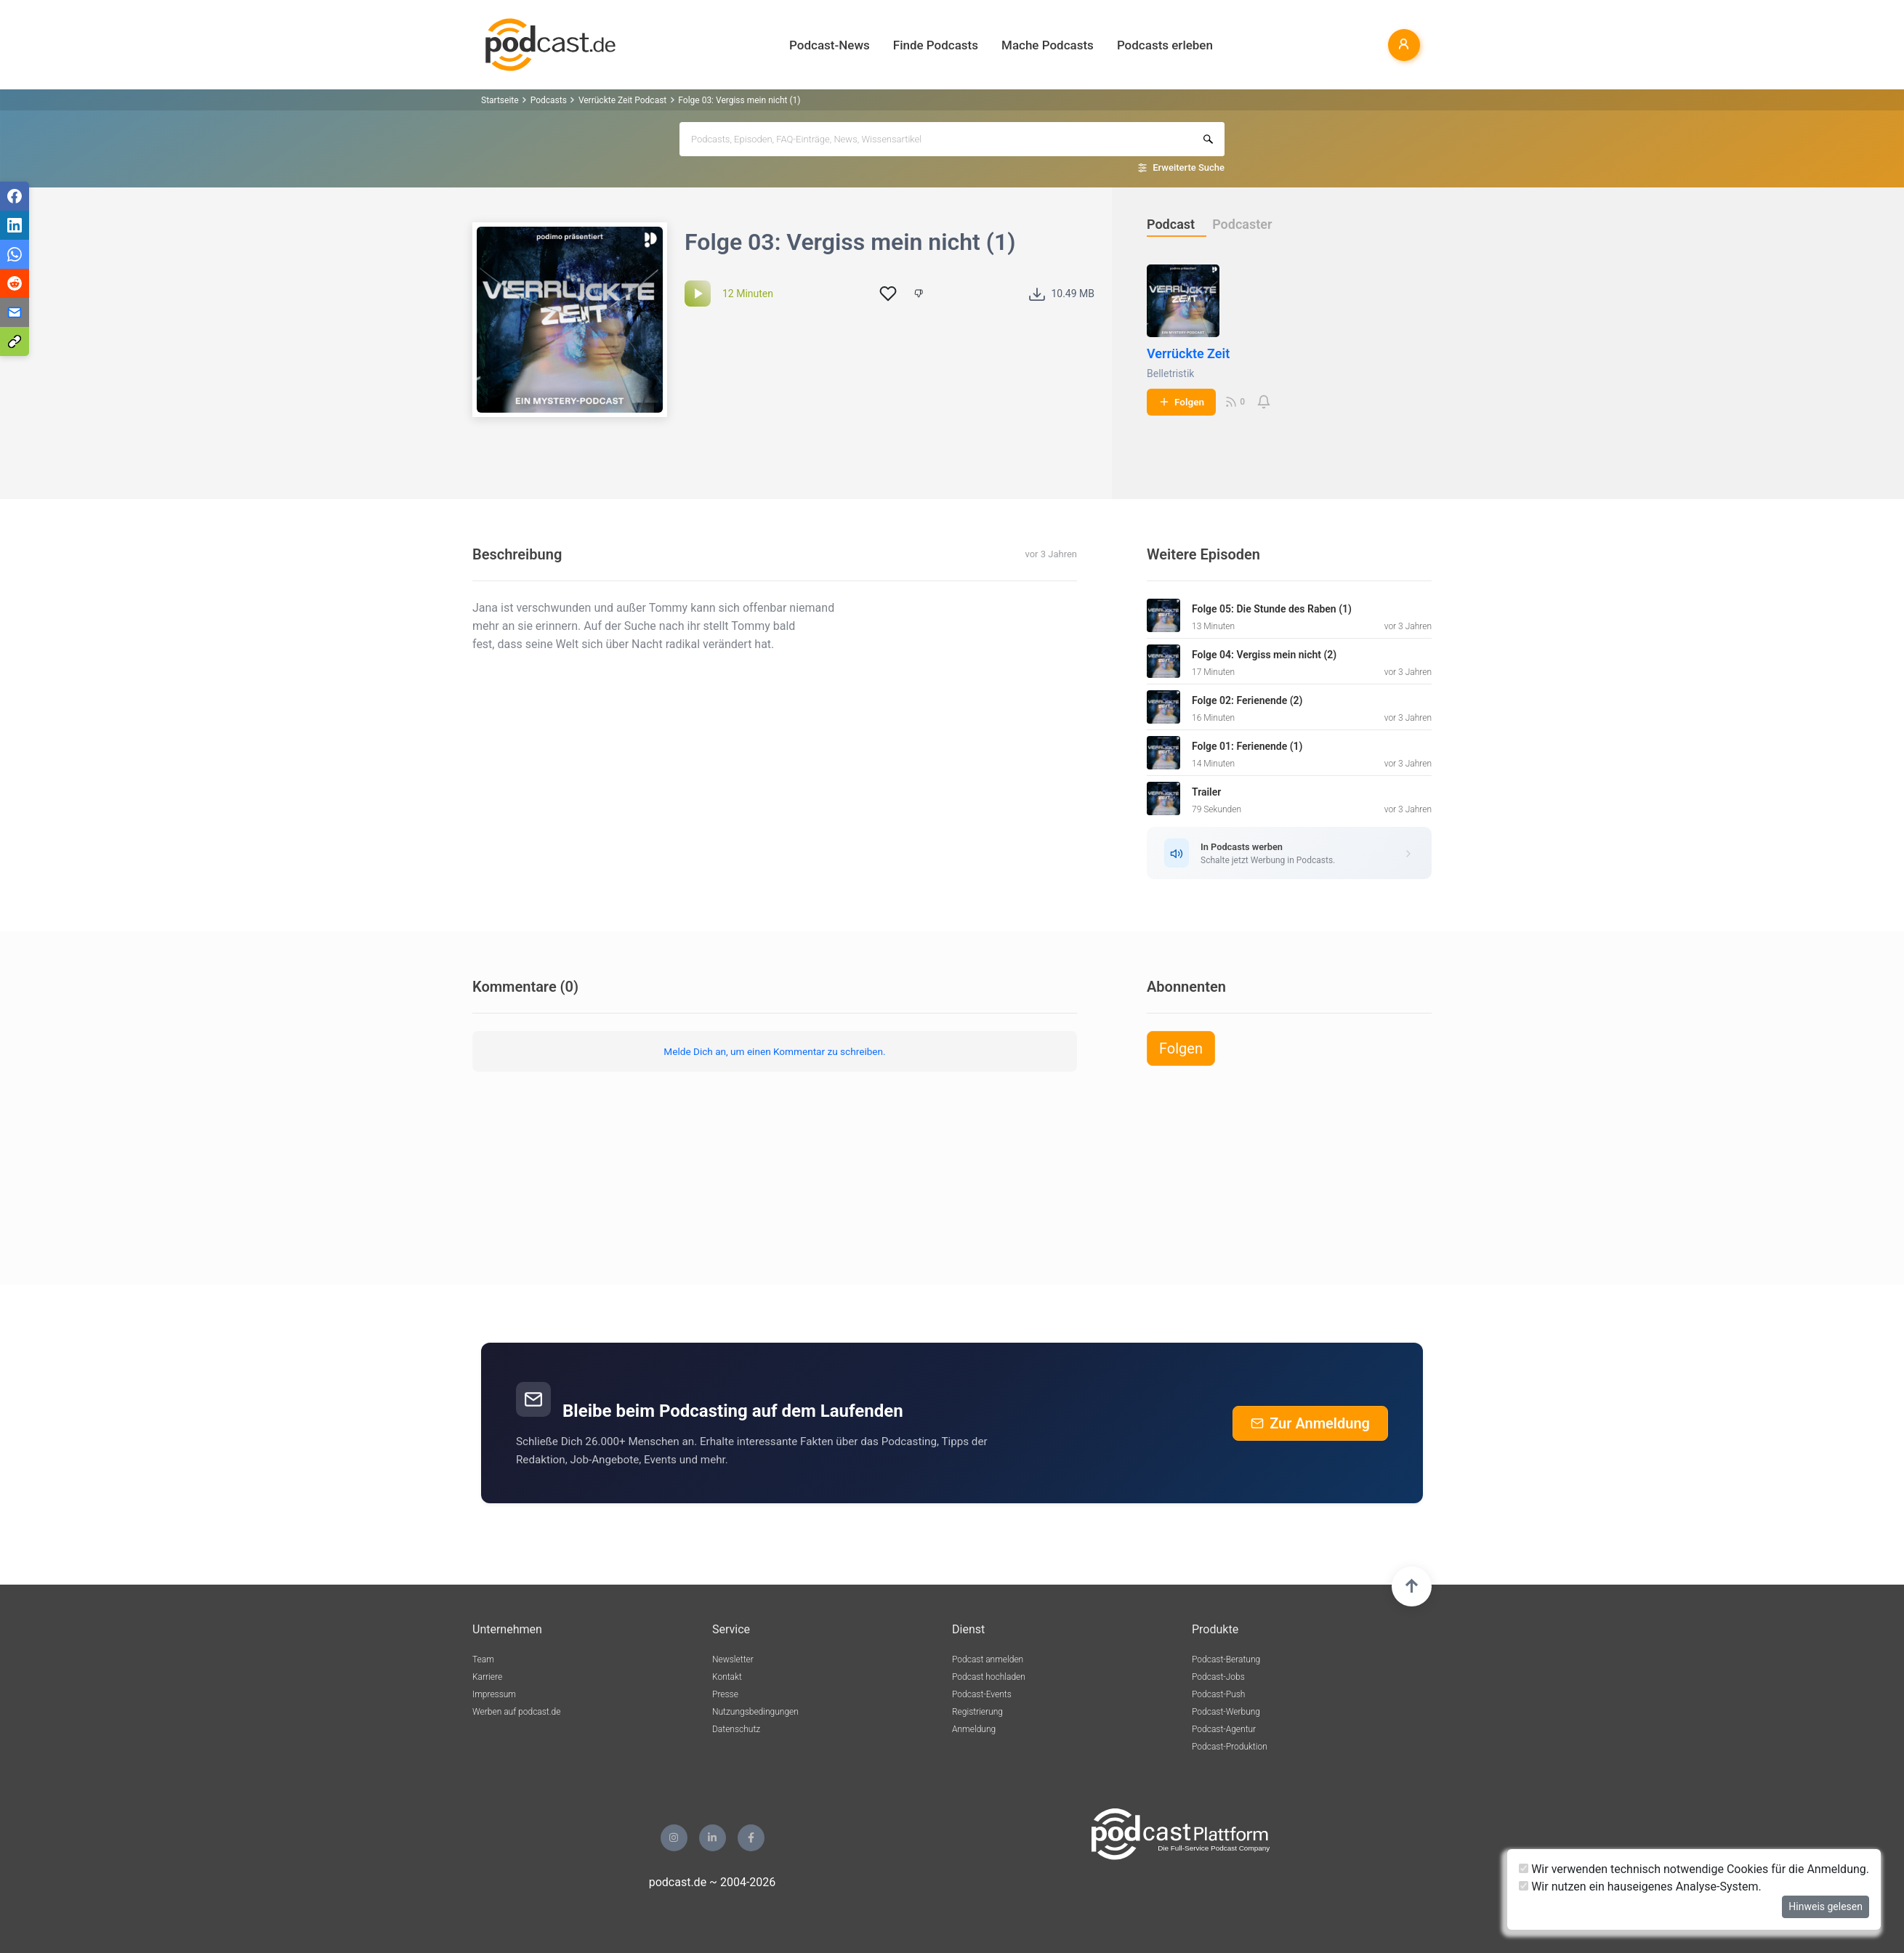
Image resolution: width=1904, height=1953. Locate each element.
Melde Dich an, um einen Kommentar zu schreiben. (774, 1051)
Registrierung (977, 1712)
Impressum (494, 1694)
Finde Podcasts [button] (935, 45)
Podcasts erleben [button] (1165, 45)
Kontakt (727, 1677)
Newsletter (733, 1659)
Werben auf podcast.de (516, 1712)
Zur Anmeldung (1310, 1423)
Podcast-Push (1218, 1694)
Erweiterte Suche (1189, 167)
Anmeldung (974, 1729)
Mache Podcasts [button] (1047, 45)
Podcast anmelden (987, 1659)
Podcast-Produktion (1229, 1747)
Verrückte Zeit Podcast (622, 100)
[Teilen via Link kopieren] (14, 341)
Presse (725, 1694)
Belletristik (1170, 373)
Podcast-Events (982, 1694)
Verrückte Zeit (1188, 353)
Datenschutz (736, 1729)
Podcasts (549, 100)
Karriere (487, 1677)
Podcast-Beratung (1226, 1659)
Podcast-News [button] (829, 45)
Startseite (500, 100)
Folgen (1181, 402)
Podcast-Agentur (1224, 1729)
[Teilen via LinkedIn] (14, 225)
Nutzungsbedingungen (755, 1712)
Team (483, 1659)
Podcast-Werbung (1226, 1712)
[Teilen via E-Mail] (14, 312)
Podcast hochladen (988, 1677)
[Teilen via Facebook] (14, 196)
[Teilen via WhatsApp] (14, 254)
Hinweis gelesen (1825, 1906)
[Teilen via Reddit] (14, 283)
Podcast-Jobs (1218, 1677)
